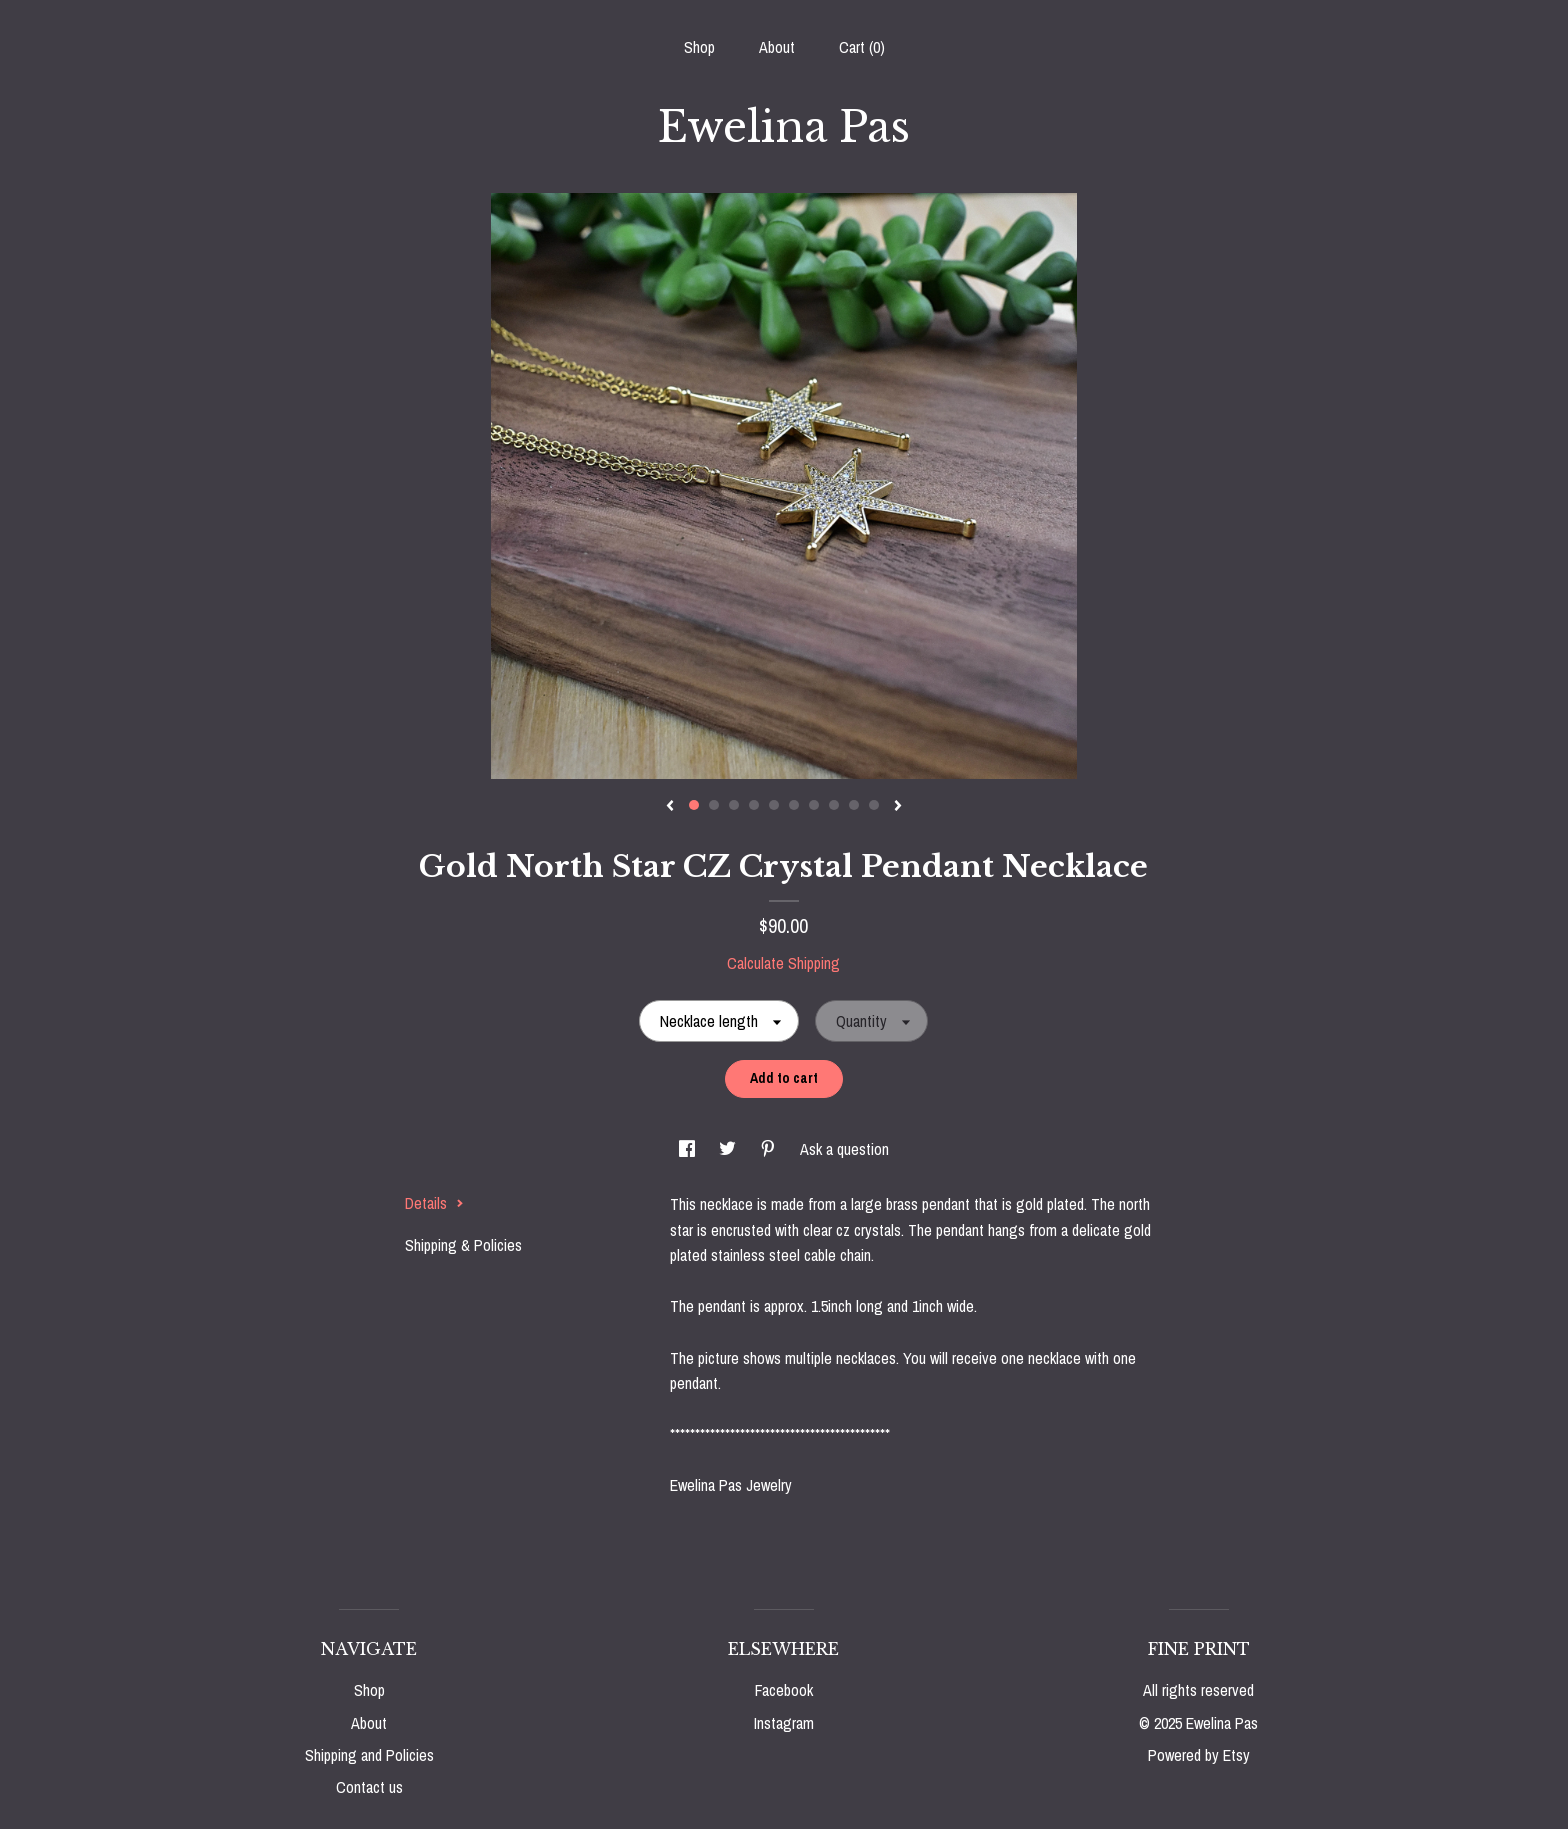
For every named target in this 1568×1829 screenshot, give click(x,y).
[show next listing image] (898, 807)
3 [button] (734, 805)
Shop (699, 47)
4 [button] (754, 805)
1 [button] (694, 805)
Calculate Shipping (783, 963)
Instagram (784, 1723)
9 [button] (854, 805)
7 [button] (814, 805)
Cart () (862, 47)
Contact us (369, 1787)
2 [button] (714, 805)
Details (434, 1203)
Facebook (784, 1690)
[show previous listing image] (670, 807)
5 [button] (774, 805)
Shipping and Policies (369, 1755)
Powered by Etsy (1199, 1755)
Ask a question (844, 1149)
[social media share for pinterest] (770, 1149)
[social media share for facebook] (689, 1149)
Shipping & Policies (463, 1245)
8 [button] (834, 805)
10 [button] (874, 805)
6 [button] (794, 805)
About (777, 47)
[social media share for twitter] (729, 1149)
